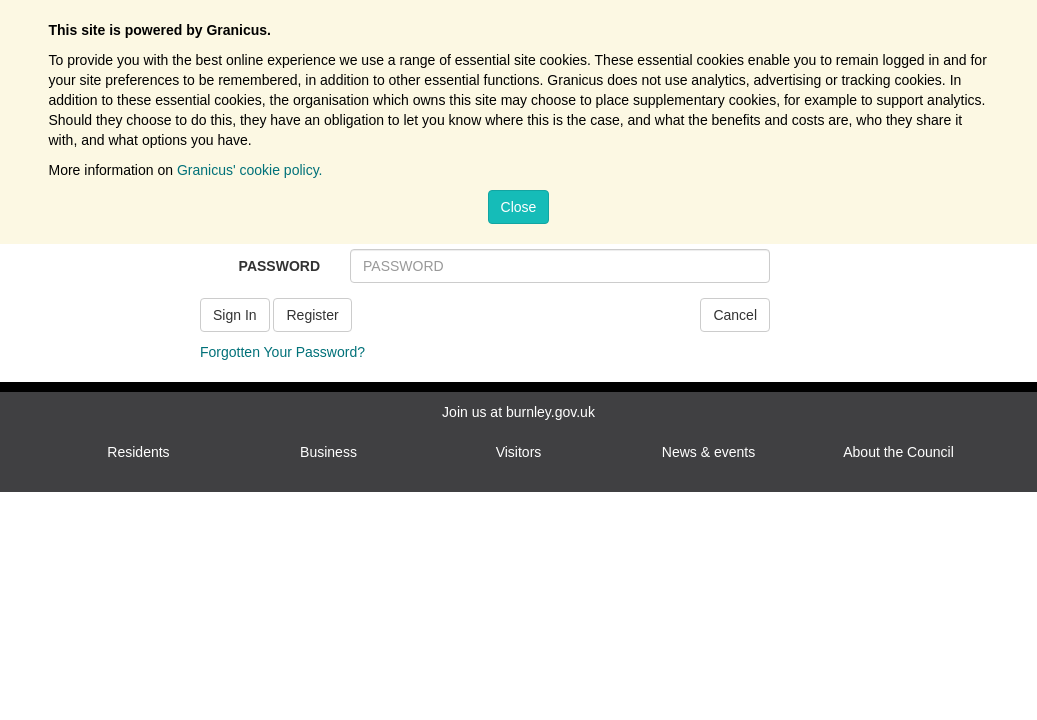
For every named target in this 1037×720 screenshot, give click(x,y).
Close (519, 207)
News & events (708, 452)
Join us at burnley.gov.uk (518, 412)
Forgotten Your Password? (282, 352)
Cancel (735, 315)
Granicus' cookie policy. (250, 170)
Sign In (235, 315)
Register (312, 315)
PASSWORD (279, 266)
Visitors (519, 452)
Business (328, 452)
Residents (138, 452)
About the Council (898, 452)
